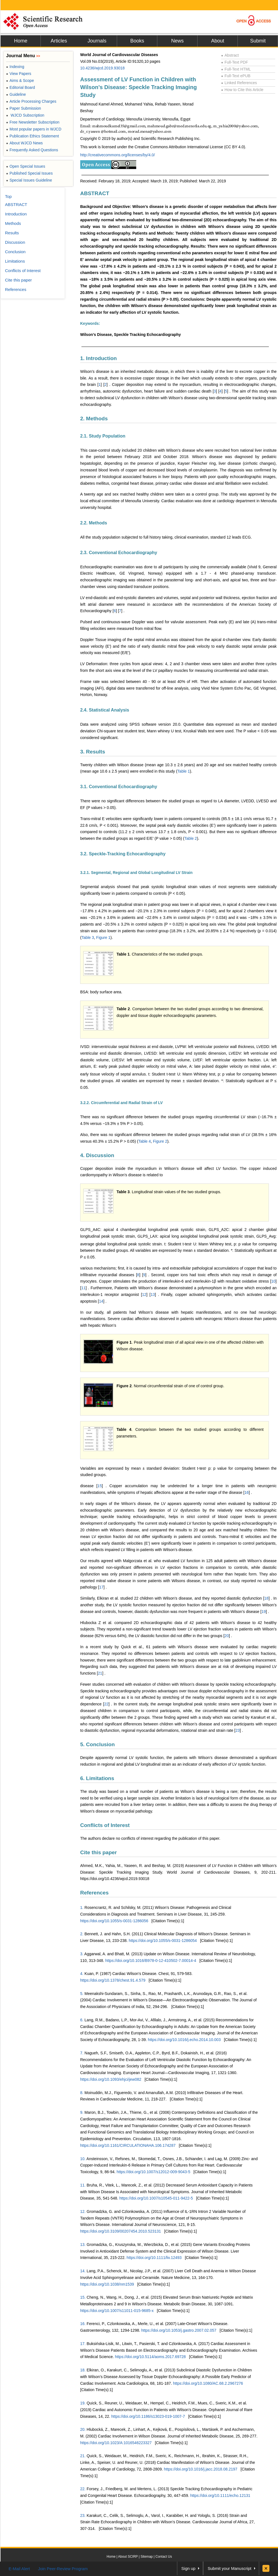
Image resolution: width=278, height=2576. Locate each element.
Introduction (16, 214)
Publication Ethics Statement (32, 136)
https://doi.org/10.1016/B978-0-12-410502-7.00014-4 (150, 1960)
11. (82, 2185)
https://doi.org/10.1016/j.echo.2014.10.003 (184, 2039)
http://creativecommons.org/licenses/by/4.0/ (117, 155)
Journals (96, 41)
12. (82, 2211)
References (94, 1893)
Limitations (15, 261)
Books (137, 41)
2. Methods (94, 418)
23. (82, 2515)
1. (82, 1907)
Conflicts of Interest (105, 1825)
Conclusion (15, 251)
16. (82, 2323)
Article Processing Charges (31, 101)
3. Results (92, 752)
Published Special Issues (29, 173)
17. (82, 2343)
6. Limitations (97, 1778)
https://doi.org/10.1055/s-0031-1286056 (114, 1921)
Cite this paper (98, 1852)
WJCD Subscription (25, 115)
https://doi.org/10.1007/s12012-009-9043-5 (153, 2172)
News (177, 41)
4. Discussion (97, 1155)
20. (82, 2429)
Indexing (15, 66)
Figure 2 (160, 1141)
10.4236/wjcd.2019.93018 (102, 68)
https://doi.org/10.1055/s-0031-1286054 (163, 1940)
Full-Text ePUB (236, 76)
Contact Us (163, 2557)
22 (106, 1704)
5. (82, 1993)
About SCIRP (128, 2557)
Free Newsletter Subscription (32, 122)
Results (12, 232)
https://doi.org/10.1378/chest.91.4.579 (112, 1980)
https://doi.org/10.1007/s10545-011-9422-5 (156, 2198)
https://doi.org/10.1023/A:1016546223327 (116, 2443)
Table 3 (88, 937)
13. (82, 2244)
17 (101, 1587)
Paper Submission (23, 108)
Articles (58, 41)
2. (82, 1934)
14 (101, 1301)
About (217, 41)
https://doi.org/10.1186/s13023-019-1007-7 (148, 2416)
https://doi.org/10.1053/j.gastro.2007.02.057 (178, 2330)
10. (82, 2159)
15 (99, 1486)
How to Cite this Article (242, 89)
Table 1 (183, 771)
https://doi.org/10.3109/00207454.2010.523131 (120, 2231)
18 (266, 1598)
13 (153, 1294)
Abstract (230, 55)
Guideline (16, 94)
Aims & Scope (20, 80)
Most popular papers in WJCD (33, 129)
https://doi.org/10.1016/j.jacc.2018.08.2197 (200, 2469)
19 (263, 1611)
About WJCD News (24, 143)
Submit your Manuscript (229, 2568)
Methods (13, 223)
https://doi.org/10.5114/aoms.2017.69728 (150, 2356)
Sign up (188, 2568)
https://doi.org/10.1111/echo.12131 (220, 2495)
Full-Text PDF (234, 62)
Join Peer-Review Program (63, 2568)
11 (83, 1288)
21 (100, 1673)
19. (82, 2403)
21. (82, 2456)
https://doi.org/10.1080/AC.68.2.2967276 (208, 2383)
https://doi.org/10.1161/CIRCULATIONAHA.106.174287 (128, 2145)
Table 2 (191, 838)
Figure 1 (103, 937)
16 (246, 1492)
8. (82, 2092)
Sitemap (146, 2557)
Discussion (15, 242)
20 (226, 1635)
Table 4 (144, 1141)
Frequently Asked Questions (32, 150)
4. (82, 1973)
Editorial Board (20, 87)
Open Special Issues (25, 166)
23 (238, 1730)
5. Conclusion (97, 1744)
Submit (258, 41)
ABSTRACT (94, 193)
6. (82, 2020)
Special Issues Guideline (29, 180)
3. (82, 1954)
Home (20, 41)
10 (273, 1281)
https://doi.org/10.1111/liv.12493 (154, 2257)
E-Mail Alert (19, 2568)
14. (82, 2271)
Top (8, 196)
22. (82, 2489)
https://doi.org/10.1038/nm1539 (107, 2284)
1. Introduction (98, 358)
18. (82, 2370)
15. (82, 2297)
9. (82, 2112)
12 (144, 1294)
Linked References (239, 83)
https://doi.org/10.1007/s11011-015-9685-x (117, 2310)
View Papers (18, 73)
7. (82, 2053)
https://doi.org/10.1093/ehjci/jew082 (110, 2079)
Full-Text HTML (236, 69)
